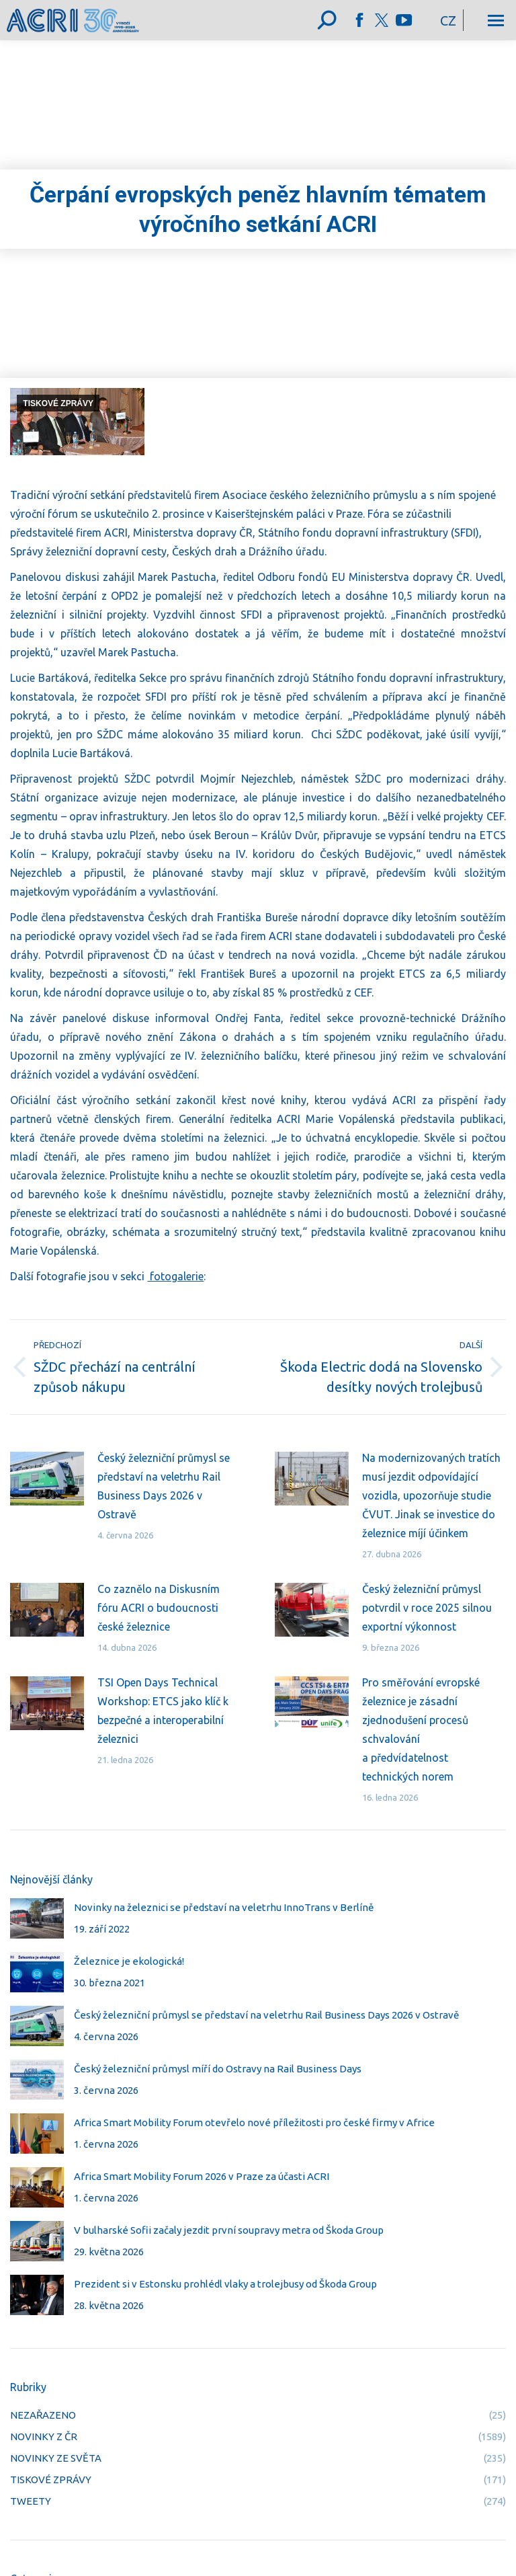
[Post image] (47, 1479)
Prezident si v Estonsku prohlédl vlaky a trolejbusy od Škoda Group (225, 2284)
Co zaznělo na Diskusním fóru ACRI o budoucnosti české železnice (158, 1608)
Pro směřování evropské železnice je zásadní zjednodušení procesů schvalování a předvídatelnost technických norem (421, 1729)
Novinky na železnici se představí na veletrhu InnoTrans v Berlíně (224, 1907)
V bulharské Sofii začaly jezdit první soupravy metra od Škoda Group (229, 2230)
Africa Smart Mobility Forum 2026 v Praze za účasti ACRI (201, 2176)
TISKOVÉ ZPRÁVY (58, 403)
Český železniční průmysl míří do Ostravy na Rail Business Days (217, 2068)
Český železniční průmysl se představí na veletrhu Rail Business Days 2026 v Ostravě (163, 1486)
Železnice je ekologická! (129, 1961)
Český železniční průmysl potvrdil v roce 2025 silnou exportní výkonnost (427, 1608)
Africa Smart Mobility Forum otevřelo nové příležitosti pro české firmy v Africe (254, 2122)
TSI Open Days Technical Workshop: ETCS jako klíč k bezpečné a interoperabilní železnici (162, 1710)
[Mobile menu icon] (495, 20)
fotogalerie (175, 1276)
